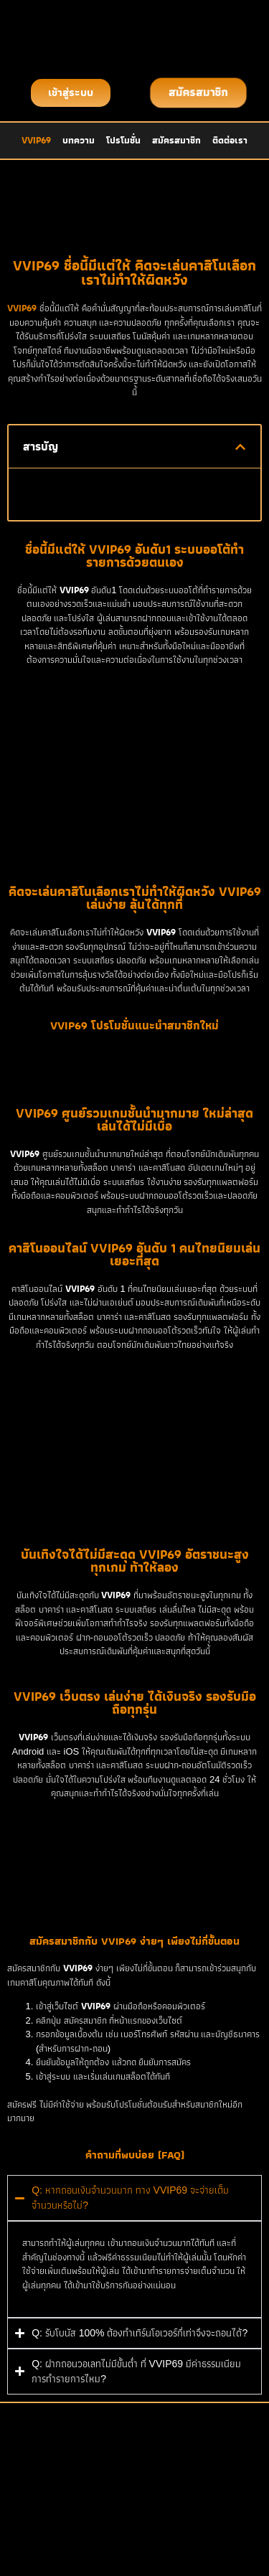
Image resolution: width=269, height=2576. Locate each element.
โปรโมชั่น (123, 140)
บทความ (78, 140)
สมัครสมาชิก (176, 140)
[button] (240, 447)
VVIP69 (36, 140)
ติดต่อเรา (229, 140)
